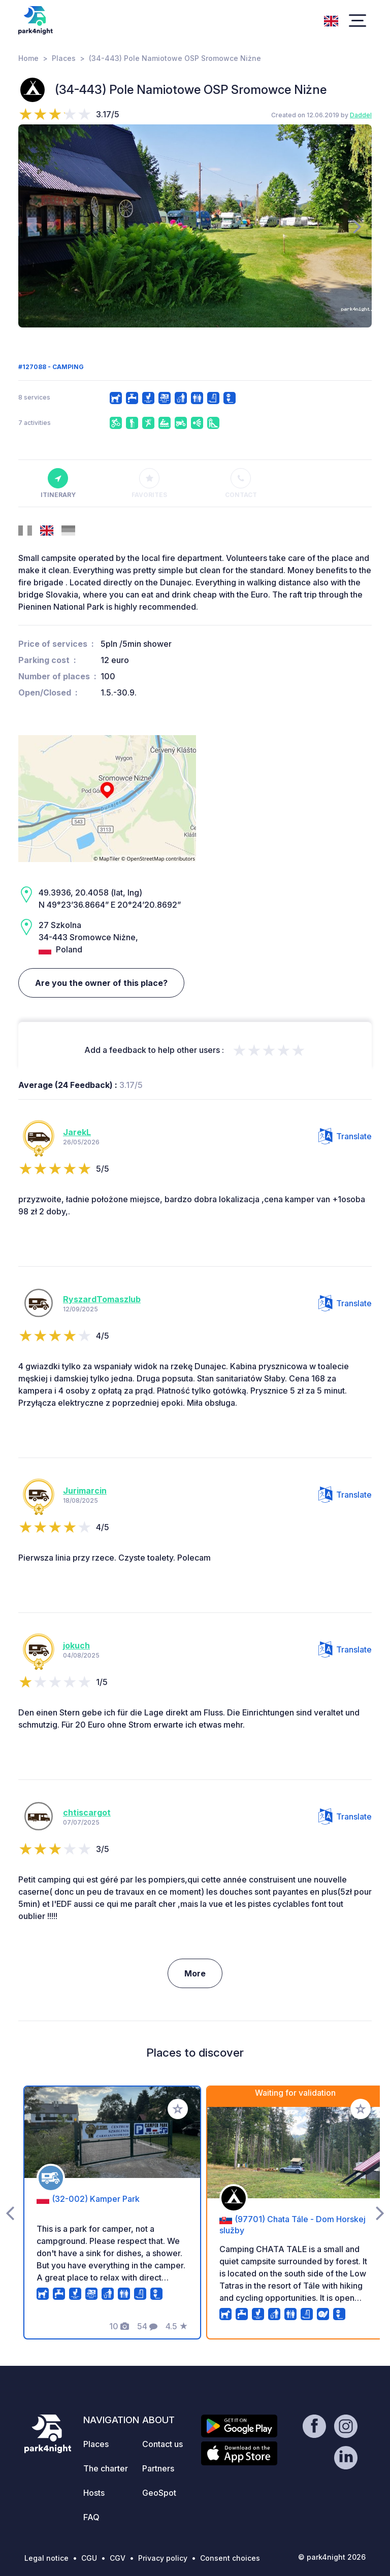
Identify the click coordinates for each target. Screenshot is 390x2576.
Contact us (162, 2444)
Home (28, 58)
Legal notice (46, 2558)
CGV (117, 2558)
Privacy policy (162, 2558)
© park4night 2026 (332, 2557)
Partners (158, 2468)
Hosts (94, 2493)
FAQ (91, 2517)
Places (64, 58)
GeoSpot (159, 2493)
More (195, 1973)
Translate (345, 1136)
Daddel (361, 115)
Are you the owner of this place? (101, 983)
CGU (89, 2558)
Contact (241, 483)
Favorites (149, 483)
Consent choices (230, 2558)
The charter (105, 2468)
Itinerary (58, 483)
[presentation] (32, 226)
